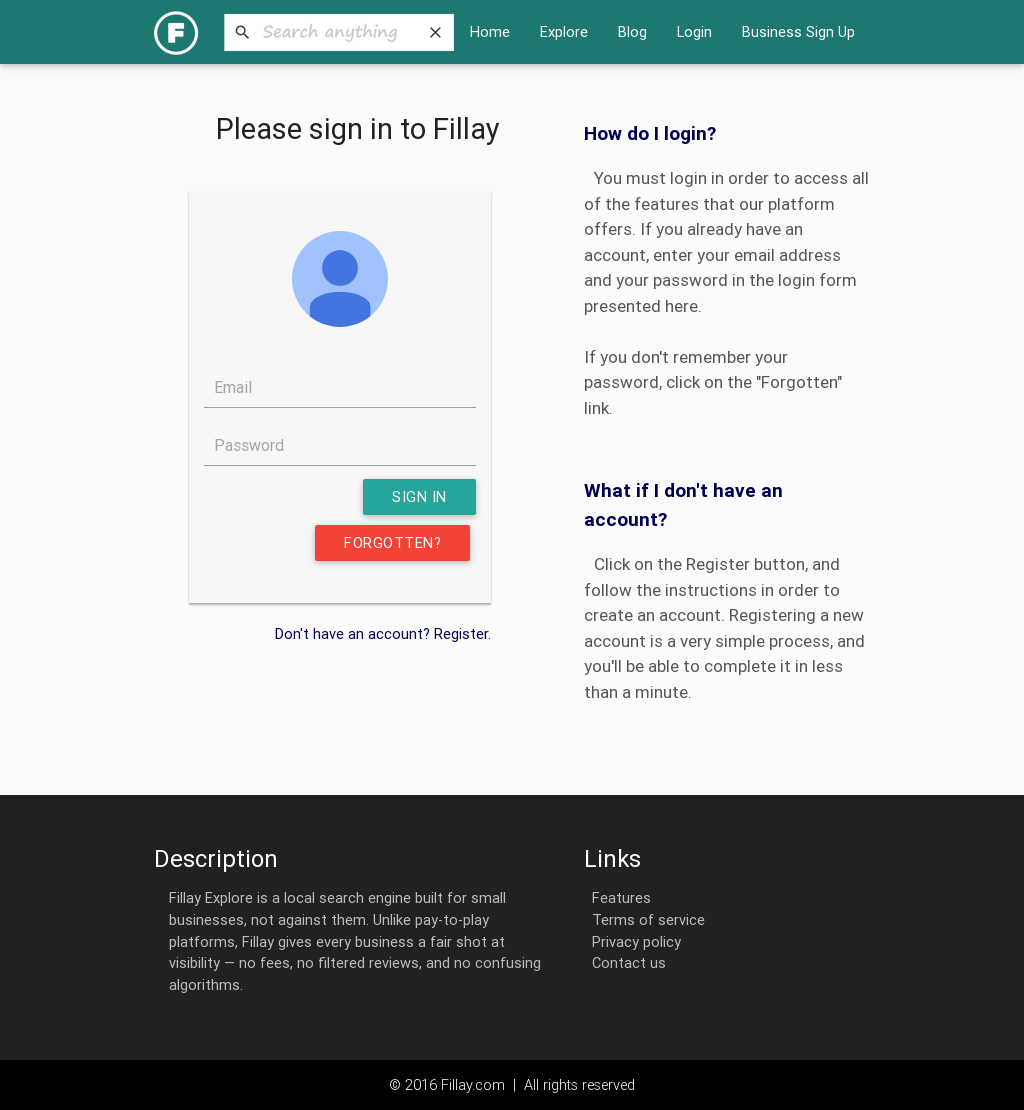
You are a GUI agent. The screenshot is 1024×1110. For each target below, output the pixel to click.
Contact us (625, 962)
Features (617, 897)
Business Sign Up (798, 31)
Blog (632, 31)
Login (694, 31)
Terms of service (644, 919)
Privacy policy (632, 941)
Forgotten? (392, 542)
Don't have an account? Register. (383, 633)
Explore (564, 31)
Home (490, 31)
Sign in (419, 496)
